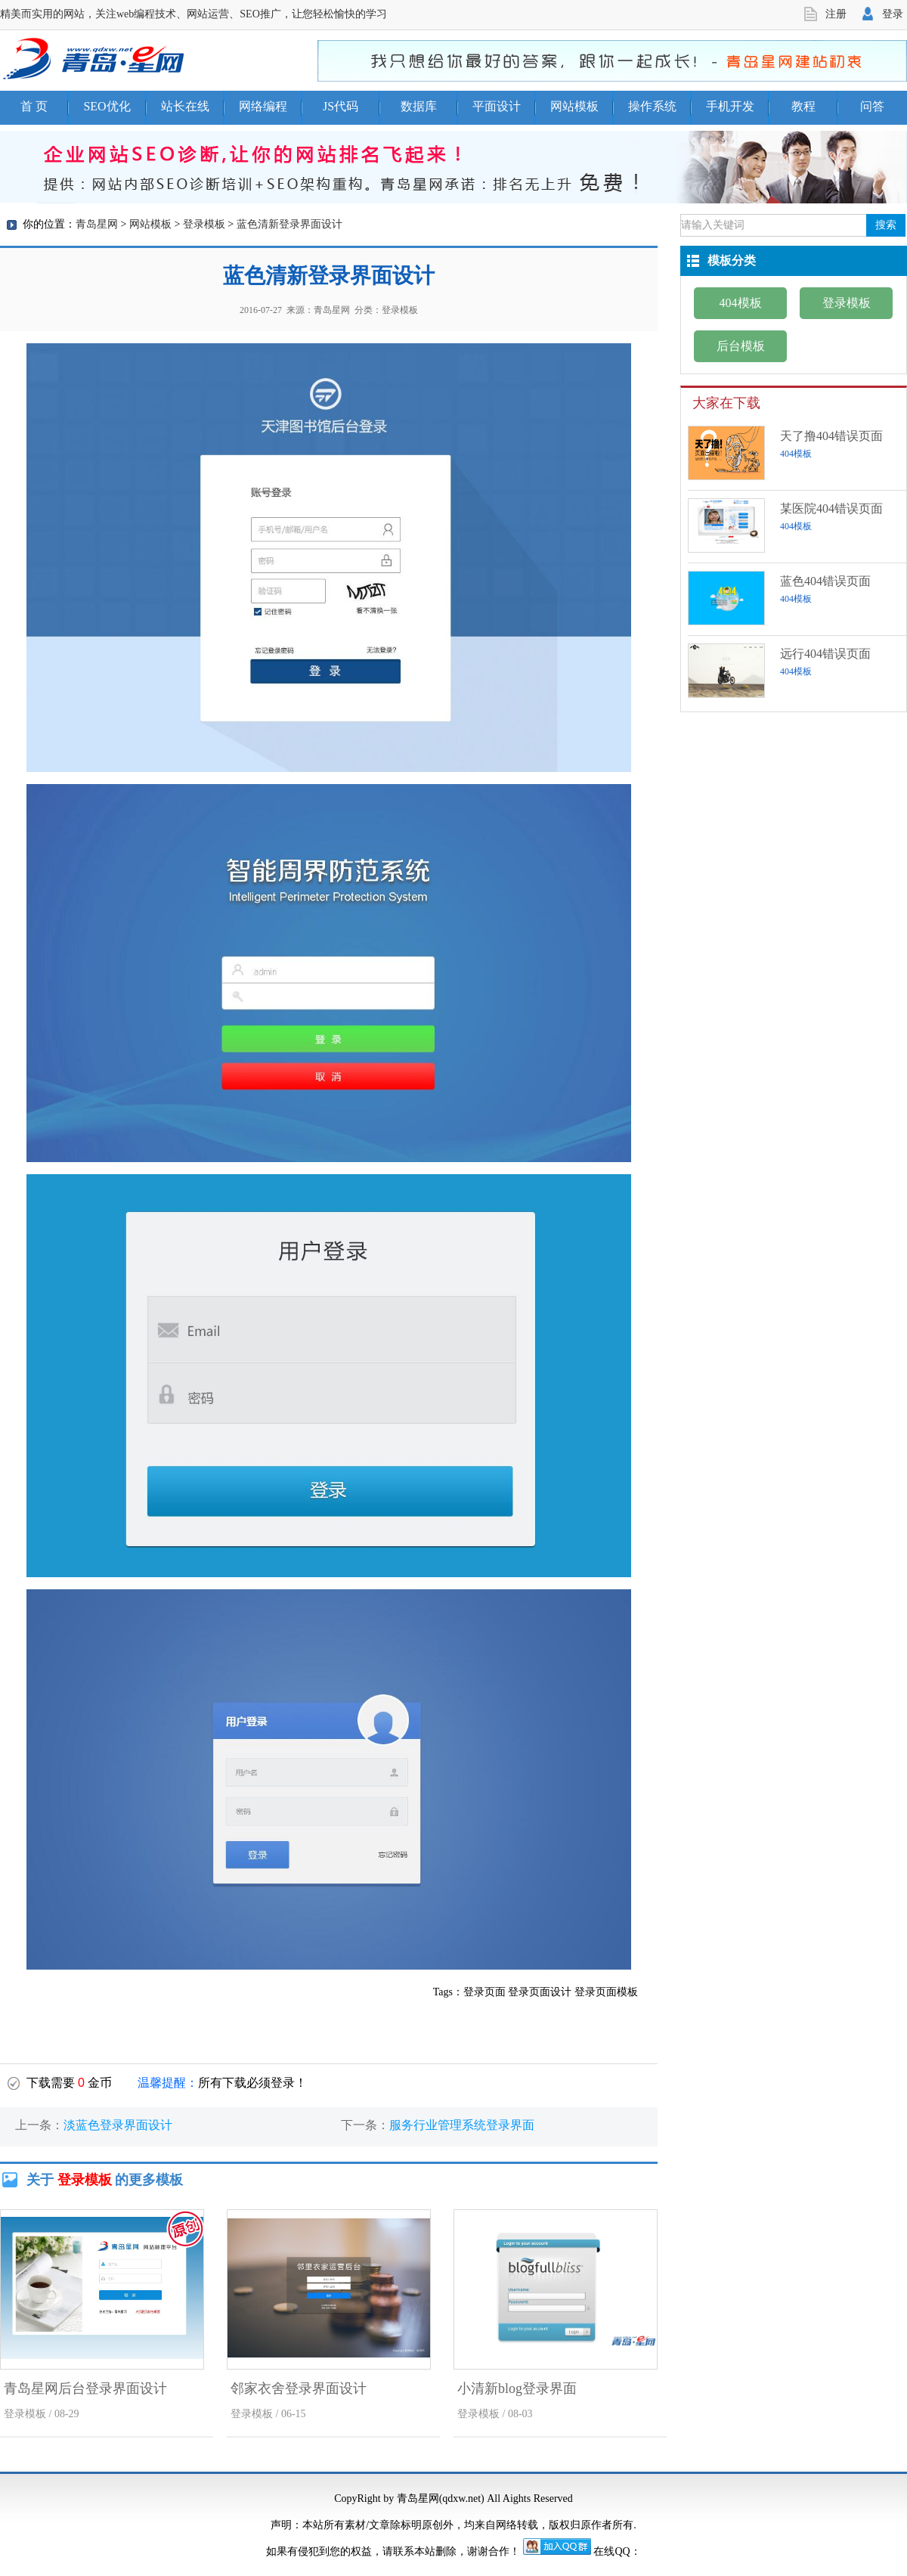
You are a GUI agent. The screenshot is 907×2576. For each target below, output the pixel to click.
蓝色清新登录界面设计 (289, 224)
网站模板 (574, 106)
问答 (872, 106)
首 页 (34, 106)
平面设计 (496, 106)
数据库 (419, 106)
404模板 (741, 302)
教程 (803, 106)
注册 (836, 14)
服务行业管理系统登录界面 (461, 2125)
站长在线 (185, 106)
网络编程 (263, 106)
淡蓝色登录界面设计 (117, 2125)
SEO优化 (106, 106)
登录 (892, 14)
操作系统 (652, 106)
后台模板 (741, 345)
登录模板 (204, 224)
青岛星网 (97, 224)
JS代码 (340, 106)
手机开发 (730, 106)
